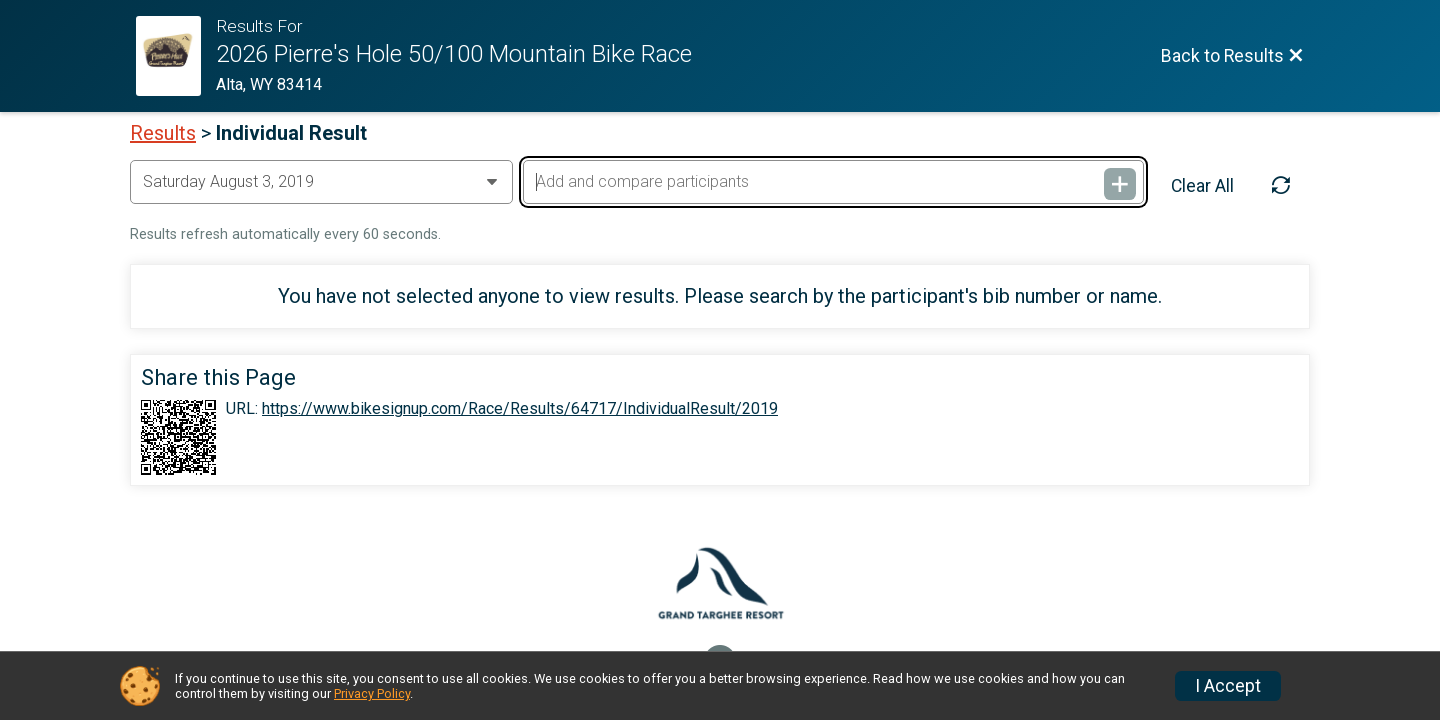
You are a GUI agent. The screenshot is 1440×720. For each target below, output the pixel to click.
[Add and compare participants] (833, 182)
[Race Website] (176, 56)
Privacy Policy (372, 693)
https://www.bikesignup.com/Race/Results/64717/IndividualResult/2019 (520, 409)
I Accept (1228, 686)
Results (163, 133)
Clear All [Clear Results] (1202, 186)
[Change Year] (321, 182)
